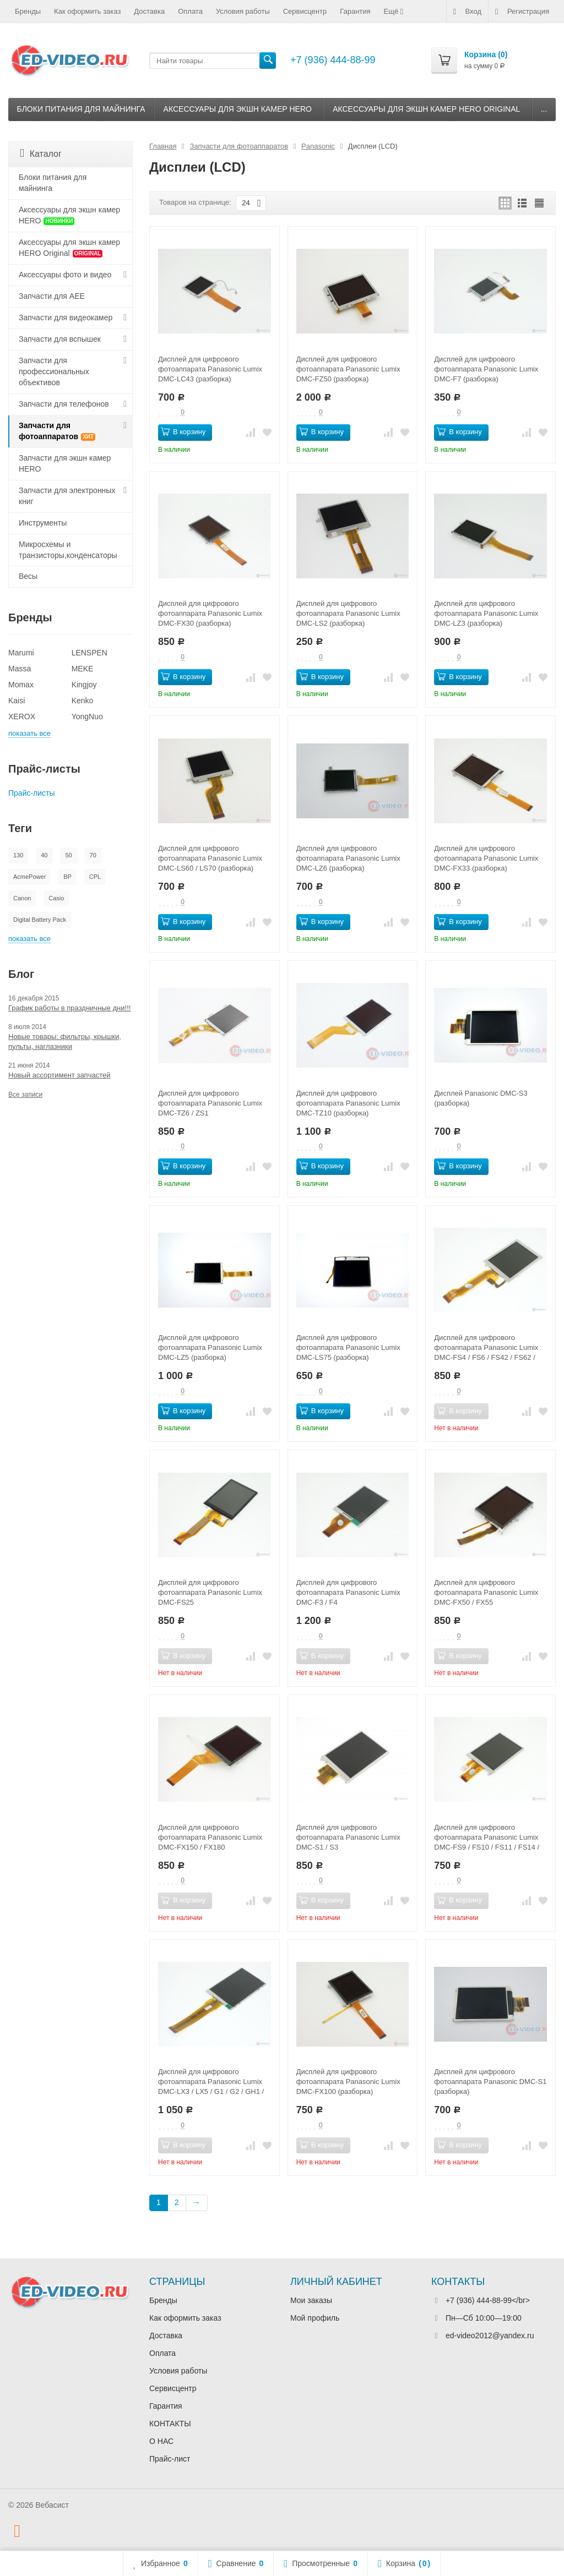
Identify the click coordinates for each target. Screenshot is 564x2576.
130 (18, 855)
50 (68, 855)
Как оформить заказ (87, 11)
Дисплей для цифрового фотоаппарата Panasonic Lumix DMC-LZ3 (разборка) (486, 613)
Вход (467, 11)
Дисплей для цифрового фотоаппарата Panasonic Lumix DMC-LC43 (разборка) (210, 369)
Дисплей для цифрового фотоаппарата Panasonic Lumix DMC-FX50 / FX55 (486, 1592)
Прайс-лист (170, 2458)
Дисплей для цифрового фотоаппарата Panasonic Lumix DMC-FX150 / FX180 (210, 1837)
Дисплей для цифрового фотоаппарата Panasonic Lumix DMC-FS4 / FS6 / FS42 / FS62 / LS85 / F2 (486, 1348)
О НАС (161, 2441)
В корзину (183, 431)
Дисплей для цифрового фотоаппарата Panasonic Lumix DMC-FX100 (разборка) (348, 2082)
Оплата (190, 11)
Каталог (41, 153)
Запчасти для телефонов (64, 404)
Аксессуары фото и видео (65, 274)
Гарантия (355, 11)
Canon (22, 898)
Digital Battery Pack (39, 919)
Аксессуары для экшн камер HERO (238, 109)
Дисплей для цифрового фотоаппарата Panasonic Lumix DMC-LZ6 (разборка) (348, 858)
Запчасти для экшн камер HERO (65, 463)
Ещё (395, 11)
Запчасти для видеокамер (65, 317)
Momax (21, 684)
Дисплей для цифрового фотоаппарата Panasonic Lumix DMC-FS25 (210, 1592)
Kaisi (16, 700)
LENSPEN (89, 652)
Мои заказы (311, 2300)
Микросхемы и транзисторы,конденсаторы (68, 550)
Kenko (83, 700)
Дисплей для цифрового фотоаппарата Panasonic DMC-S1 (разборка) (490, 2082)
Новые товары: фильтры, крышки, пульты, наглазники (64, 1041)
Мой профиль (314, 2318)
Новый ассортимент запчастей (59, 1075)
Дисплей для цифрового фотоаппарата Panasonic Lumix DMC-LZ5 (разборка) (210, 1347)
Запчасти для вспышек (60, 339)
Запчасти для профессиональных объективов (54, 371)
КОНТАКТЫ (170, 2423)
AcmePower (29, 876)
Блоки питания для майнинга (81, 109)
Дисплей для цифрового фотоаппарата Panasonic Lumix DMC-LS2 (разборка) (348, 613)
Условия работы (243, 11)
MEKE (83, 668)
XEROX (21, 716)
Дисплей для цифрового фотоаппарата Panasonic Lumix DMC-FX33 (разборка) (486, 858)
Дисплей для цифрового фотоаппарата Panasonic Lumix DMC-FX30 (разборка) (210, 613)
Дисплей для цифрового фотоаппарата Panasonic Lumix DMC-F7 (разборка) (486, 369)
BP (67, 876)
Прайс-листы (31, 793)
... (544, 109)
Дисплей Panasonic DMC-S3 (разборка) (480, 1098)
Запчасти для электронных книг (67, 496)
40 (44, 855)
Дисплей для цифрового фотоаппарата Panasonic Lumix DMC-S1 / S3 (348, 1837)
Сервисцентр (305, 11)
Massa (19, 668)
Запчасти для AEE (52, 296)
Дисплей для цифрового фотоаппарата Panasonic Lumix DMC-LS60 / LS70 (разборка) (210, 858)
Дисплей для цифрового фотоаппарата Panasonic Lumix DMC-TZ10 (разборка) (348, 1103)
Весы (28, 576)
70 (93, 855)
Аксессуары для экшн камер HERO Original (426, 109)
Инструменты (43, 522)
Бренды (28, 11)
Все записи (25, 1094)
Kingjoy (84, 684)
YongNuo (87, 716)
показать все (29, 733)
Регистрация (522, 11)
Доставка (149, 11)
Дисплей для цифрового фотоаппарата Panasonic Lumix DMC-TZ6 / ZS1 (210, 1103)
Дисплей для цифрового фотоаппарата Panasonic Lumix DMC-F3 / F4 (348, 1592)
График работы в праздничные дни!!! (69, 1008)
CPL (95, 876)
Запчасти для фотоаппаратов (57, 431)
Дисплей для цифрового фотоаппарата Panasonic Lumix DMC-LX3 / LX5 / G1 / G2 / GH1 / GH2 (211, 2082)
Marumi (21, 652)
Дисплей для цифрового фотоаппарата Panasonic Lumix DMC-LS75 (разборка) (348, 1347)
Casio (56, 898)
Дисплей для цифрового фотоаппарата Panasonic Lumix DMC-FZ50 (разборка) (348, 369)
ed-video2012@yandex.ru (490, 2335)
